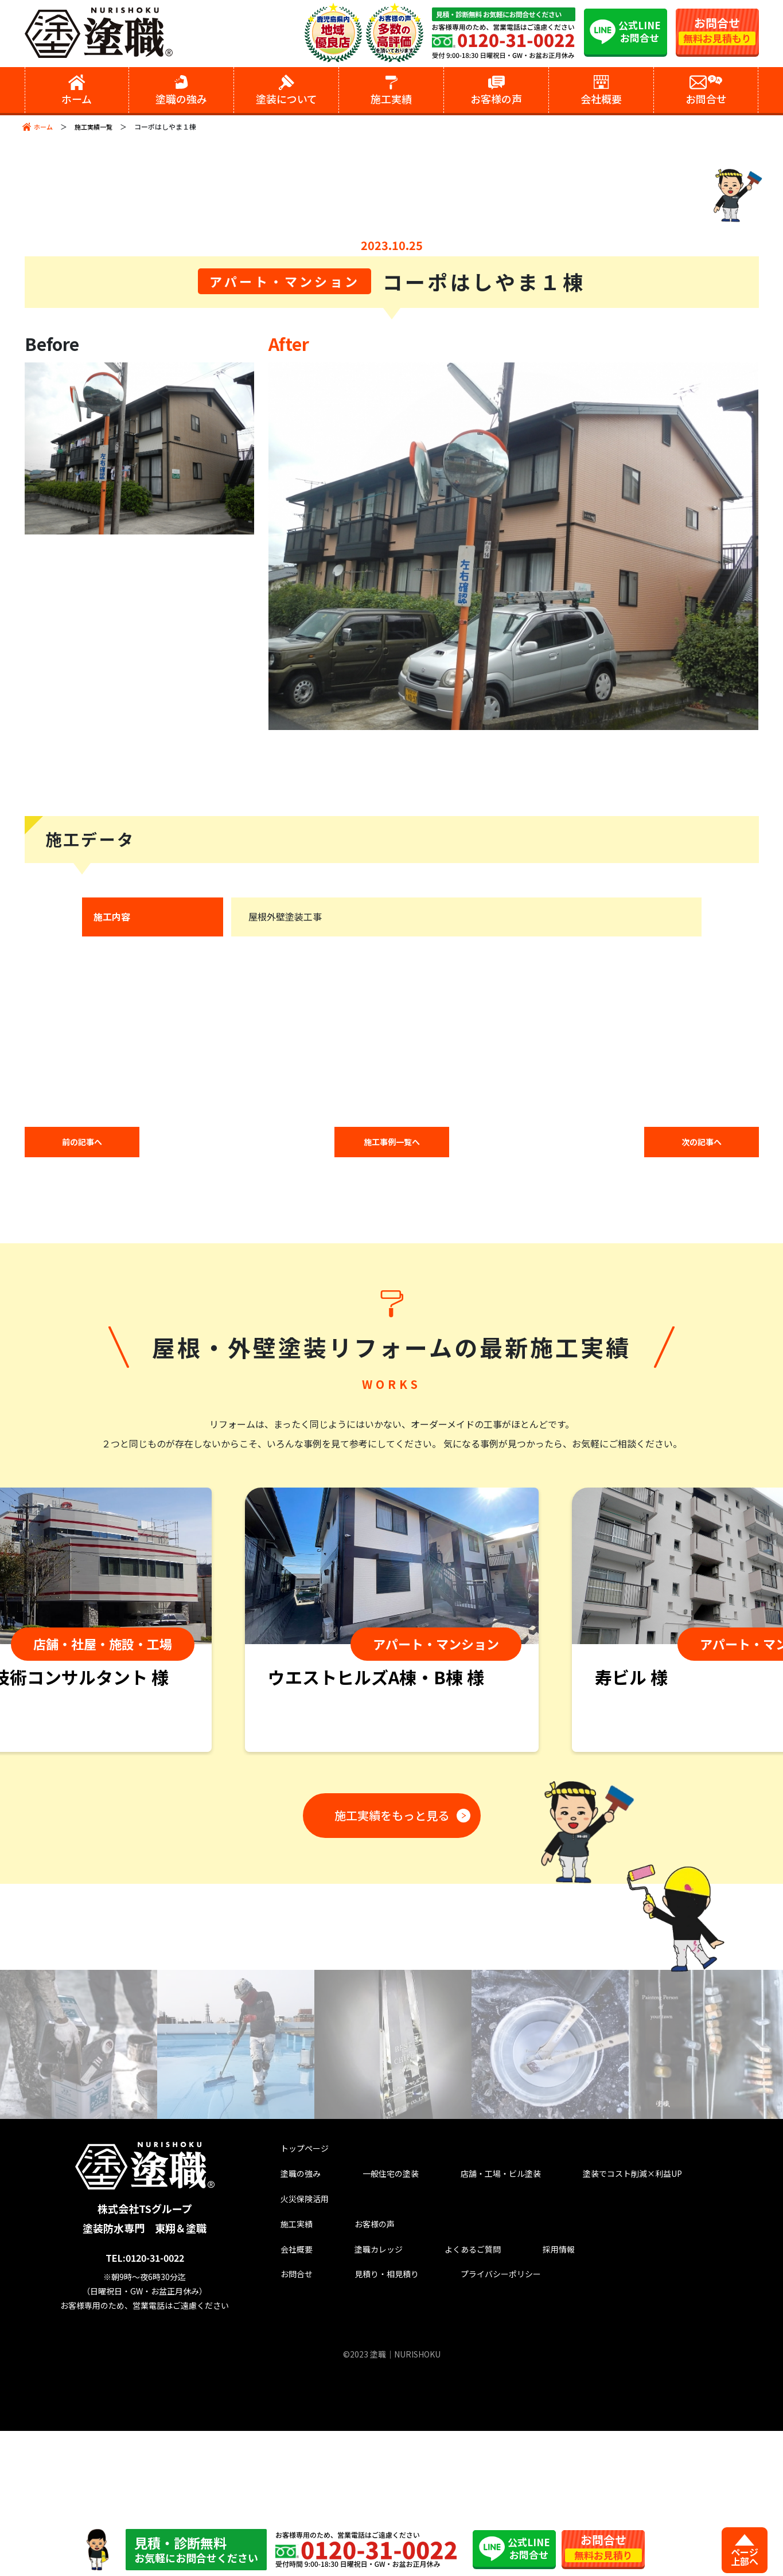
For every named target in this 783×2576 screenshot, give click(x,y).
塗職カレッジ (359, 2407)
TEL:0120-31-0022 (148, 2403)
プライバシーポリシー (480, 2435)
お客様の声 (354, 2379)
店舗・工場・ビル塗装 (480, 2323)
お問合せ (287, 2435)
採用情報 (522, 2407)
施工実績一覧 (97, 126)
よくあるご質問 (446, 2407)
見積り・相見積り (369, 2435)
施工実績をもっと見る (387, 1963)
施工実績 (287, 2379)
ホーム (44, 126)
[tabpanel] (392, 1771)
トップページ (297, 2295)
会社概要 (287, 2407)
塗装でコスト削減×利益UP (612, 2323)
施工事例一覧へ (392, 1291)
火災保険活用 (297, 2351)
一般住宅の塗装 (374, 2323)
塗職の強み (292, 2323)
